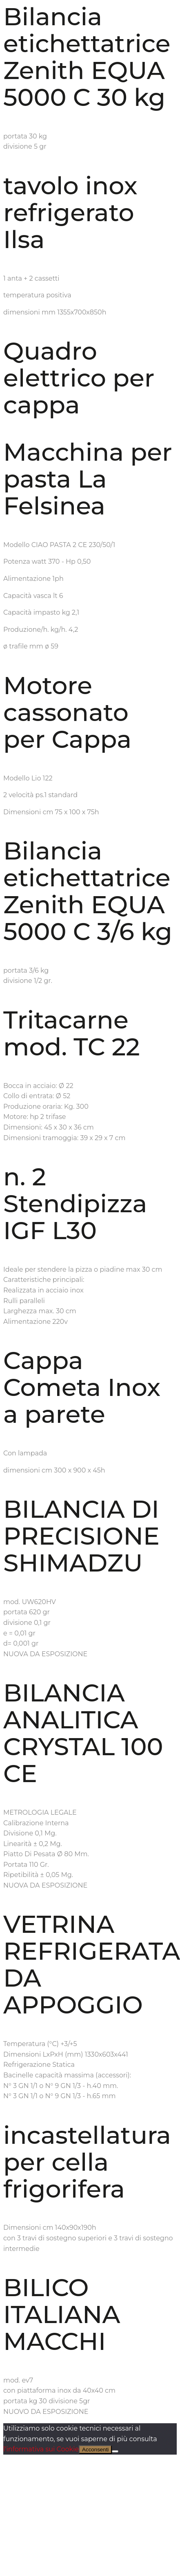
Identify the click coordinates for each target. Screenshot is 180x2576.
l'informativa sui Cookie (41, 2449)
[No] (115, 2451)
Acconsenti (95, 2449)
